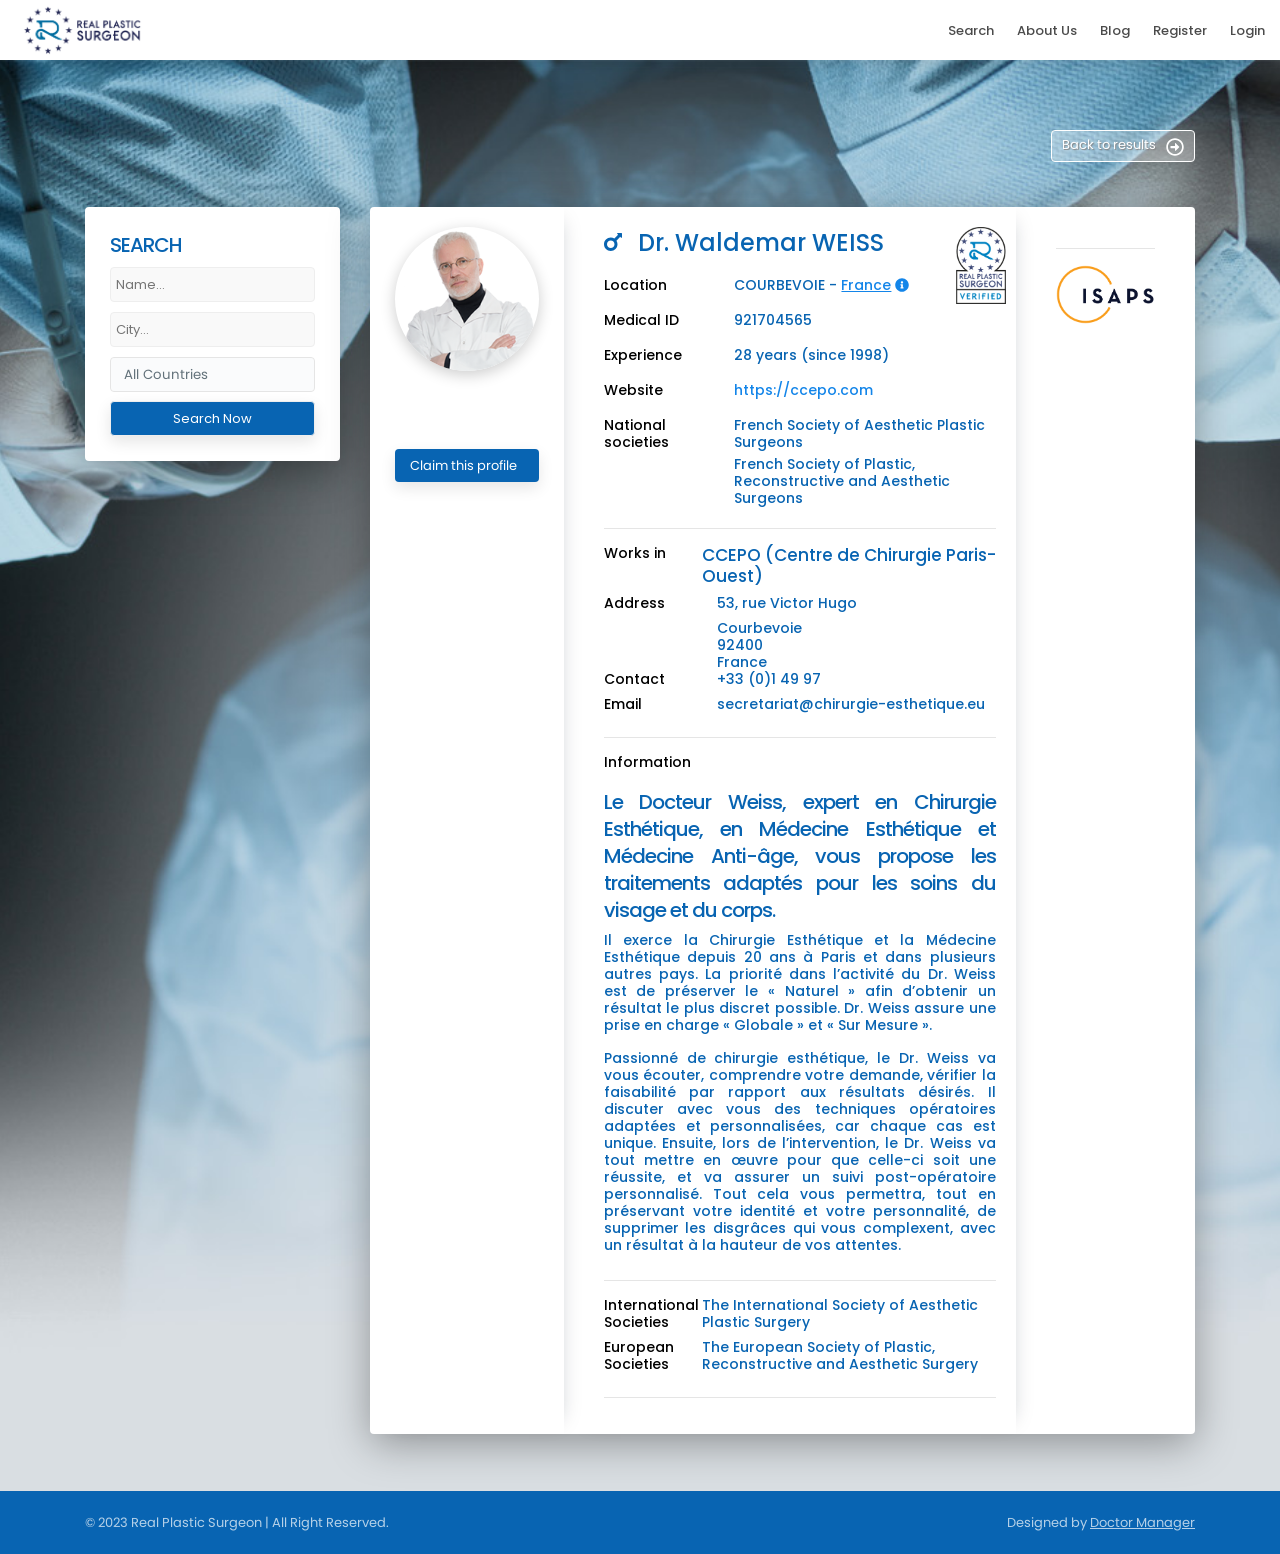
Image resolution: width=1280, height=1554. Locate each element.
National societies (636, 434)
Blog (1115, 30)
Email (623, 704)
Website (633, 390)
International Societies (651, 1314)
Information (647, 762)
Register (1180, 30)
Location (635, 285)
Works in (635, 553)
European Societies (639, 1356)
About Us (1047, 30)
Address (634, 603)
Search (971, 30)
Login (1247, 30)
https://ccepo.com (803, 390)
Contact (634, 679)
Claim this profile (463, 465)
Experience (643, 355)
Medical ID (641, 320)
